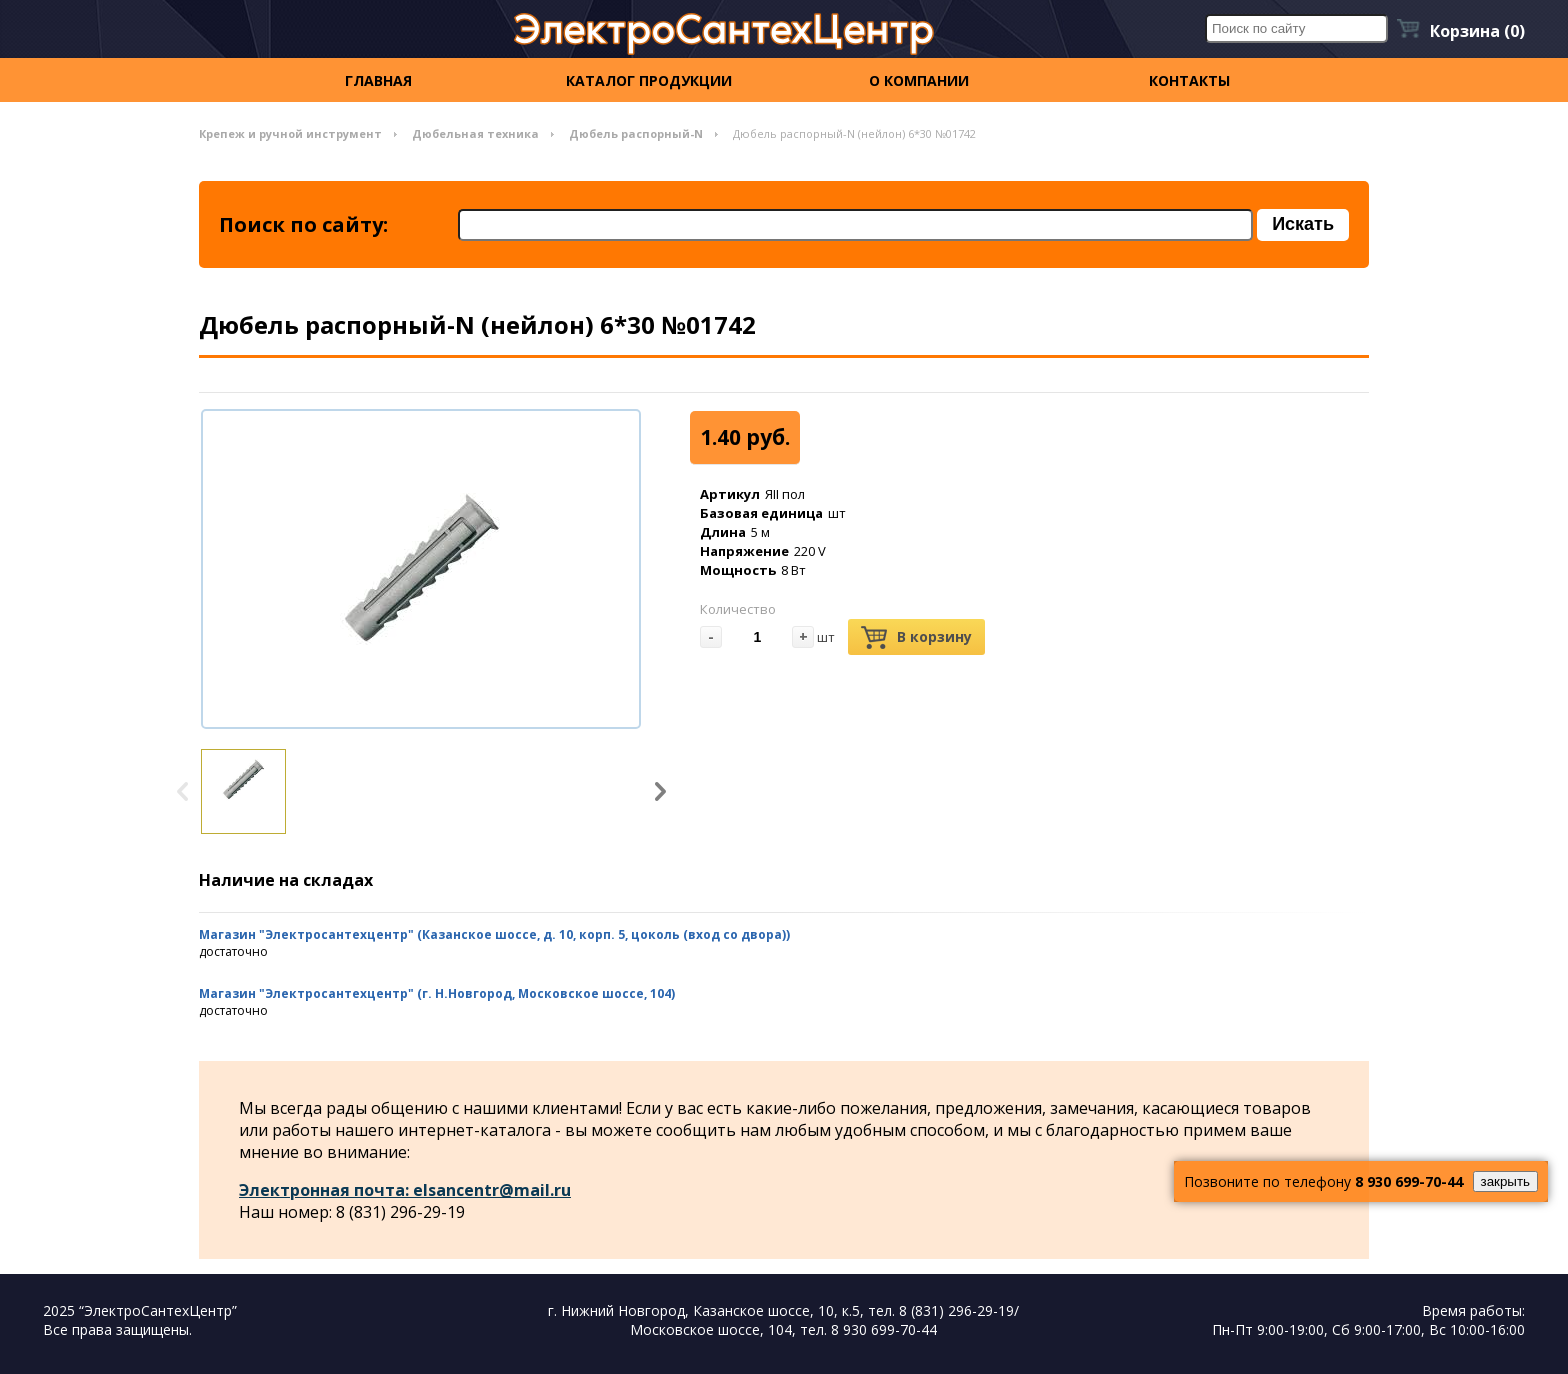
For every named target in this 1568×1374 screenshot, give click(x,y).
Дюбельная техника (475, 133)
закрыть (1505, 1181)
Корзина (1477, 31)
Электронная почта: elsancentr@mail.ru (405, 1190)
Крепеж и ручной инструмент (290, 133)
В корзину (916, 637)
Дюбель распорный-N (636, 133)
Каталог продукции (649, 80)
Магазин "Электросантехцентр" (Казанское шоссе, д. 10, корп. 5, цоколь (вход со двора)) (494, 934)
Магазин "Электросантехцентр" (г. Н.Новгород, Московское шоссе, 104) (437, 993)
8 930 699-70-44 (1409, 1181)
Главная (378, 80)
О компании (919, 80)
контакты (1189, 80)
